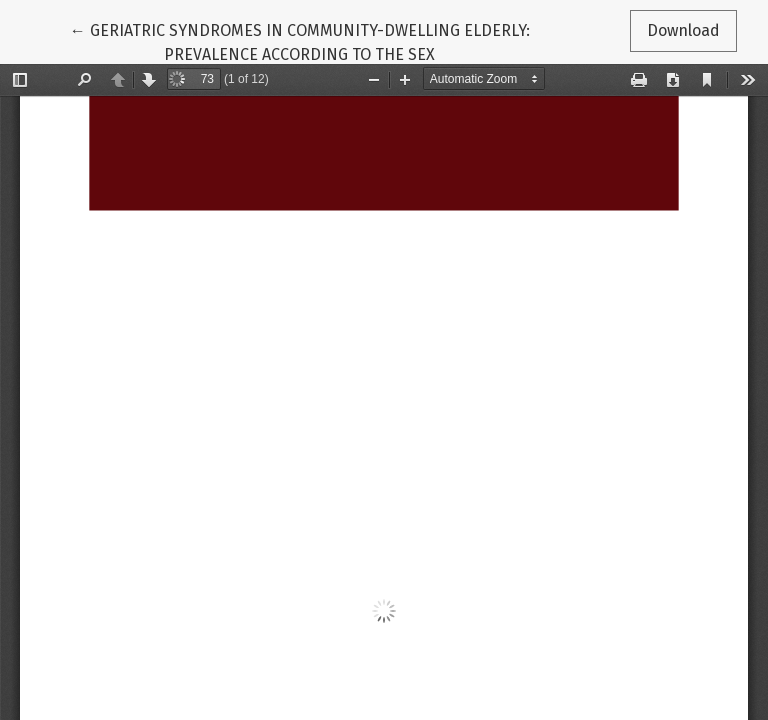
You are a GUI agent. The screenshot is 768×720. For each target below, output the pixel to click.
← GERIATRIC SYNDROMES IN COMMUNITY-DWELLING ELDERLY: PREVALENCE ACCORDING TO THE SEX (300, 41)
